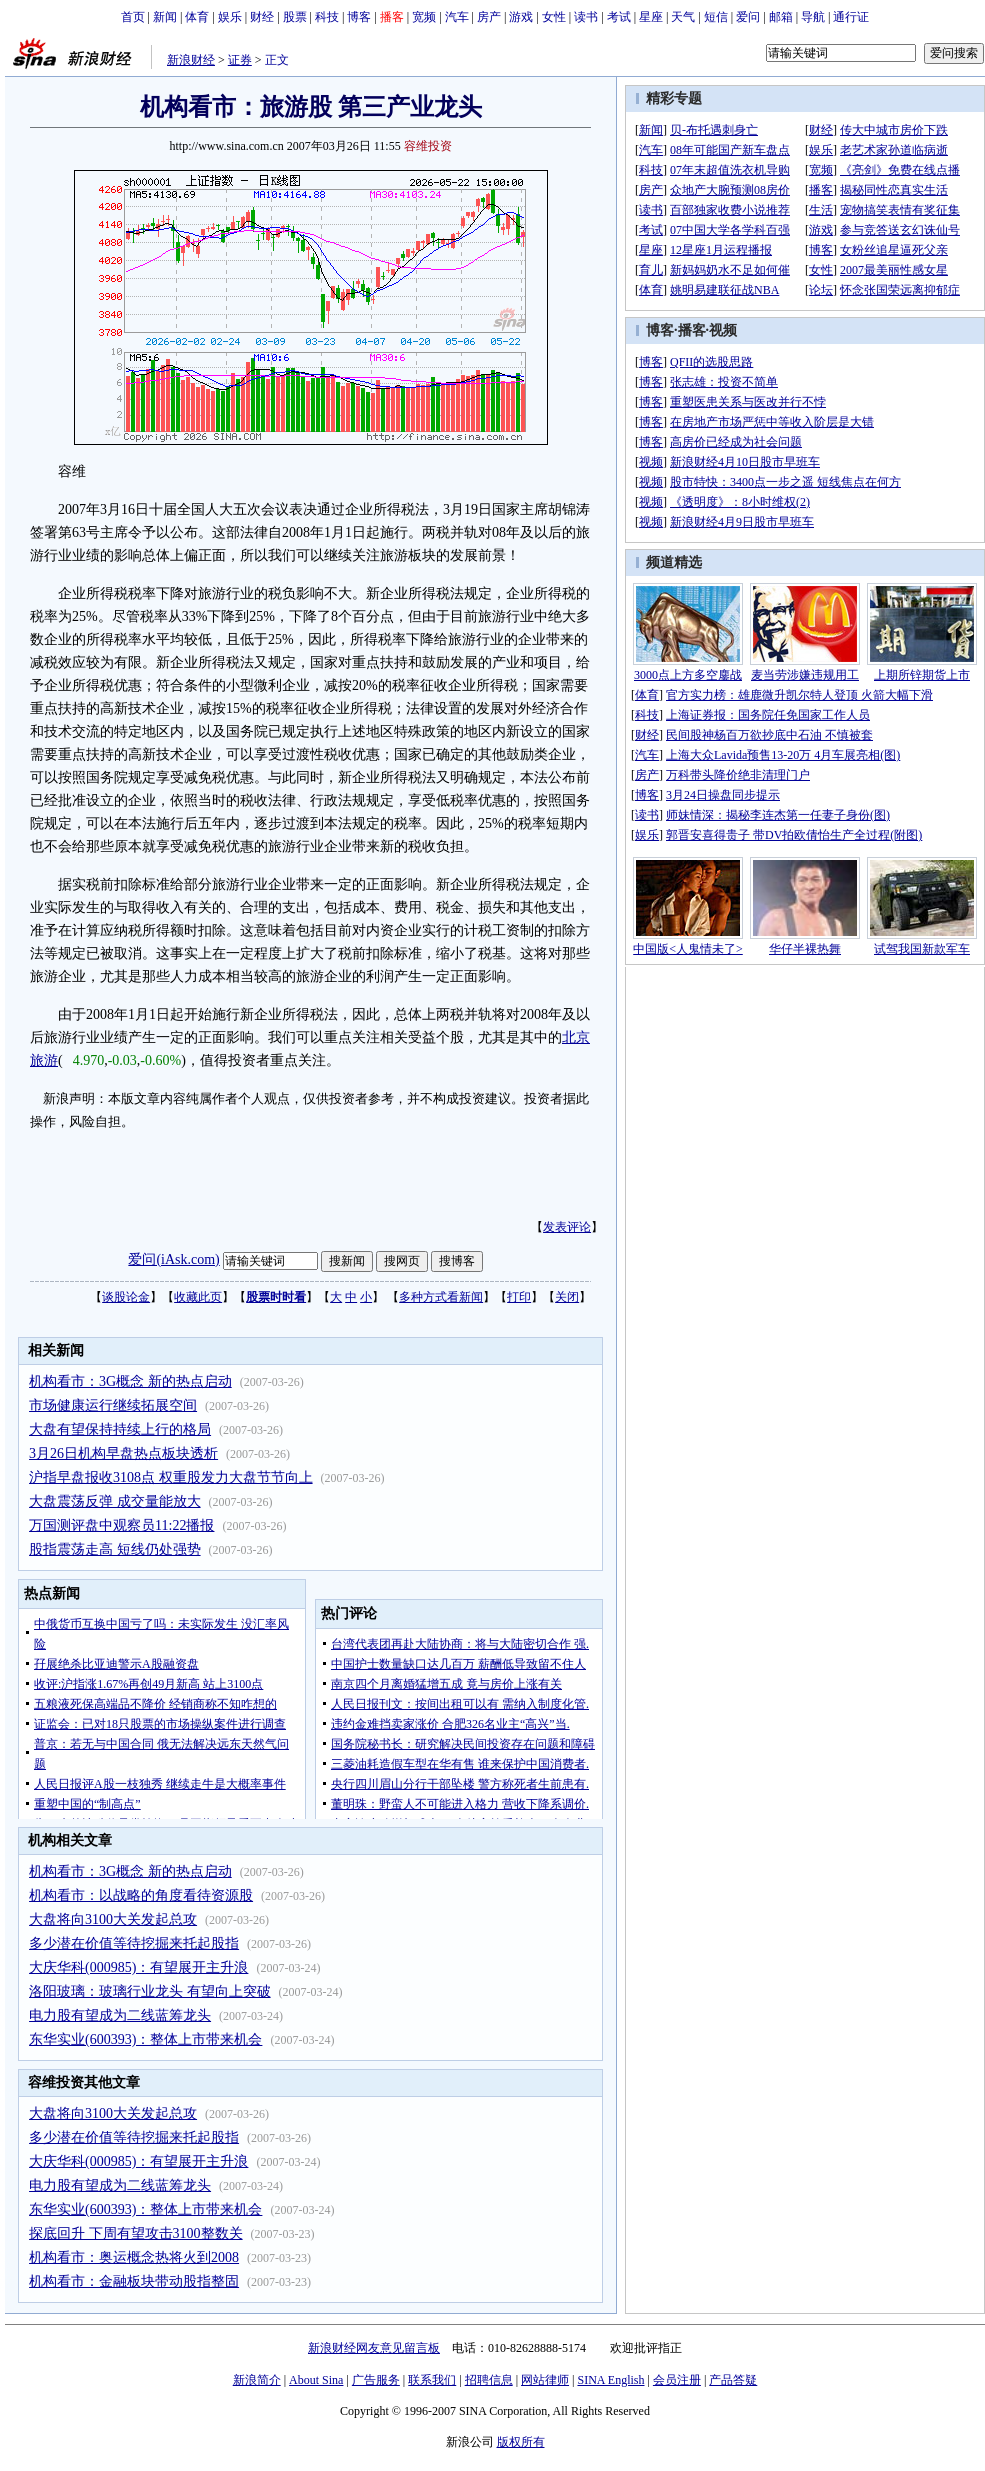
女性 (554, 17)
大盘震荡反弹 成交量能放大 (115, 1501)
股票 (295, 17)
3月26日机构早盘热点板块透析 (123, 1453)
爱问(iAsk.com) (173, 1259)
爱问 (748, 17)
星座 (651, 17)
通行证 (851, 17)
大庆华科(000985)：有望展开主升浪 (138, 1967)
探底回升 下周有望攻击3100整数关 (136, 2233)
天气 (683, 17)
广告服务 (376, 2380)
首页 (133, 17)
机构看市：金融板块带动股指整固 (134, 2281)
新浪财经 (191, 60)
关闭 (567, 1297)
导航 (813, 17)
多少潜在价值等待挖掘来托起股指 (134, 1943)
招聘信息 (489, 2380)
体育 (197, 17)
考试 (619, 17)
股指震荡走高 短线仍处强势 (115, 1549)
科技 (327, 17)
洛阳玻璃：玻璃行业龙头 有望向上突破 (150, 1991)
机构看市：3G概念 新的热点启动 (130, 1381)
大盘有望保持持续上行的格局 (120, 1429)
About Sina (316, 2380)
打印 (519, 1297)
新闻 (165, 17)
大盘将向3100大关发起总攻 (113, 1919)
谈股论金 (126, 1297)
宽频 (424, 17)
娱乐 (230, 17)
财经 (262, 17)
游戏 (521, 17)
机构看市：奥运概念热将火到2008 (134, 2257)
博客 (359, 17)
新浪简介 (257, 2380)
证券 (240, 60)
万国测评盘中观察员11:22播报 (121, 1525)
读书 (586, 17)
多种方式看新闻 (441, 1297)
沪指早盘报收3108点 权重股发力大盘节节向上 (171, 1477)
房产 (489, 17)
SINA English (610, 2380)
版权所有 (521, 2442)
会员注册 (677, 2380)
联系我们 (432, 2380)
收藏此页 (198, 1297)
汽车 (457, 17)
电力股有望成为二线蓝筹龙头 (120, 2015)
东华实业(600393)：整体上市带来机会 (145, 2039)
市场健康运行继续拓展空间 (113, 1405)
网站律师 (545, 2380)
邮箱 (781, 17)
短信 (716, 17)
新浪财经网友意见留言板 (374, 2348)
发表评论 (567, 1227)
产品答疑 (733, 2380)
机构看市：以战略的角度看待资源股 (141, 1895)
